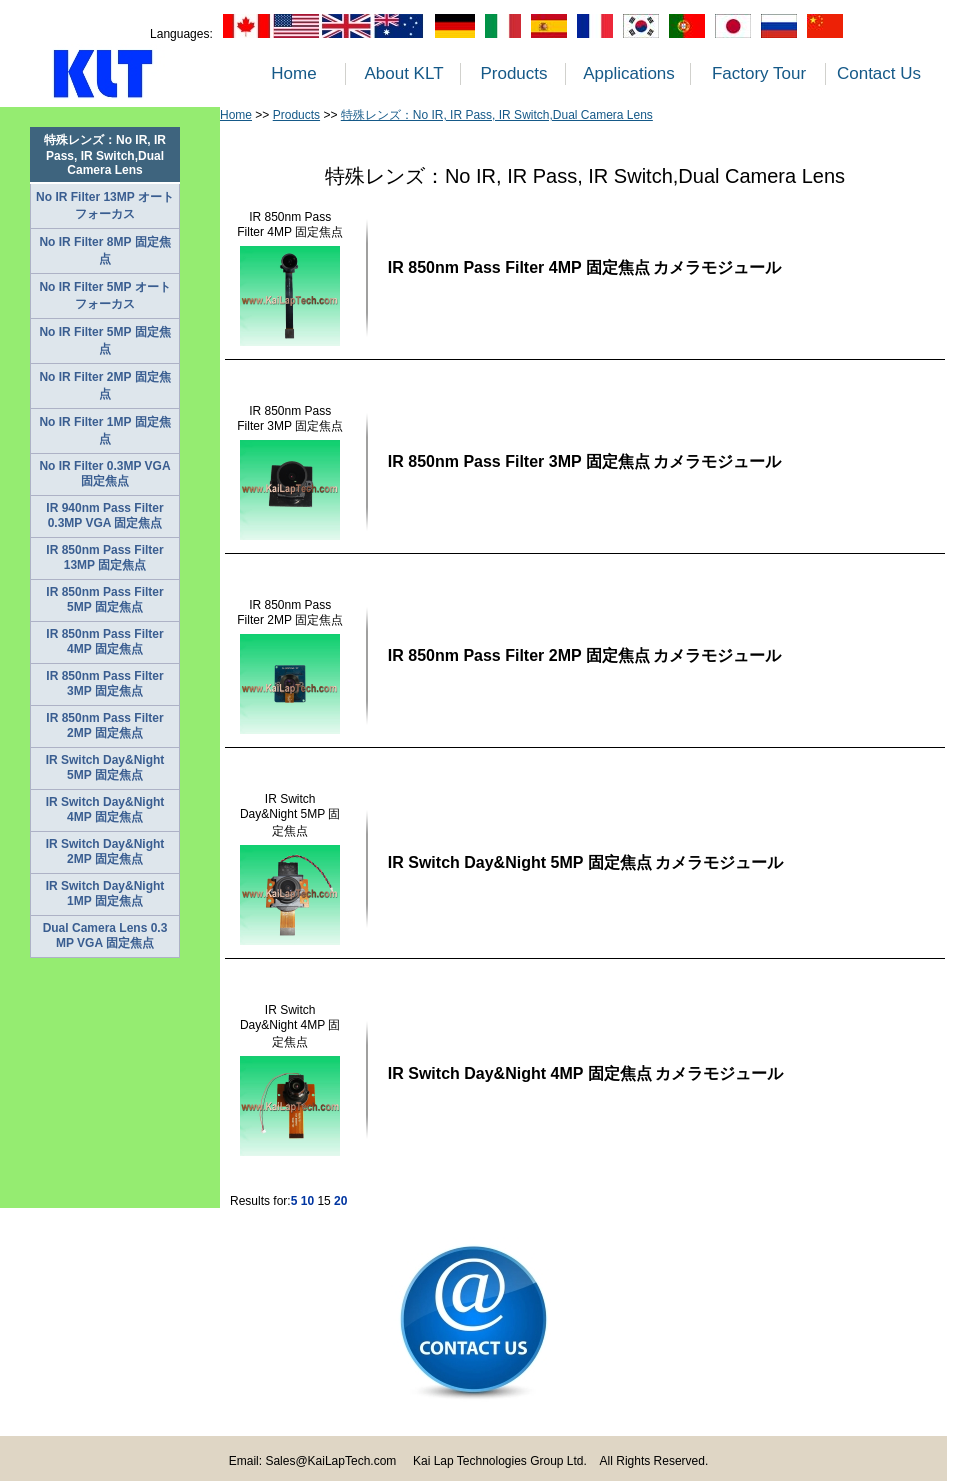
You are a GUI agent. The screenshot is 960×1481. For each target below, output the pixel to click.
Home (293, 73)
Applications (629, 73)
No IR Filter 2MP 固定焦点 (104, 385)
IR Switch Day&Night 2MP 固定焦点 (105, 851)
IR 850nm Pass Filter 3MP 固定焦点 (104, 683)
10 (307, 1201)
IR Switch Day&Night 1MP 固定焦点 (105, 893)
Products (513, 73)
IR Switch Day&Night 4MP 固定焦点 (105, 809)
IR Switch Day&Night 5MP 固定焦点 (105, 767)
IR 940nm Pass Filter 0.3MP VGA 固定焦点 (104, 515)
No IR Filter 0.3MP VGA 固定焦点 (104, 473)
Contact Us (879, 73)
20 (340, 1201)
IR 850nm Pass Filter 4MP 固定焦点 (104, 641)
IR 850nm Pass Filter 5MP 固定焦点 (104, 599)
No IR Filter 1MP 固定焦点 (104, 430)
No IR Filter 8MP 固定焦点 (104, 250)
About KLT (403, 73)
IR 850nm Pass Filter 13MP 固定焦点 (104, 557)
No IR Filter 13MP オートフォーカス (105, 205)
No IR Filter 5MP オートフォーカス (104, 295)
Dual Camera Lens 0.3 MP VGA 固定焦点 (105, 935)
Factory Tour (759, 73)
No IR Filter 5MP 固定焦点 (104, 340)
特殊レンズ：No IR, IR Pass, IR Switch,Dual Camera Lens (497, 115)
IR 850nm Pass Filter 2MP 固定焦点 (104, 725)
